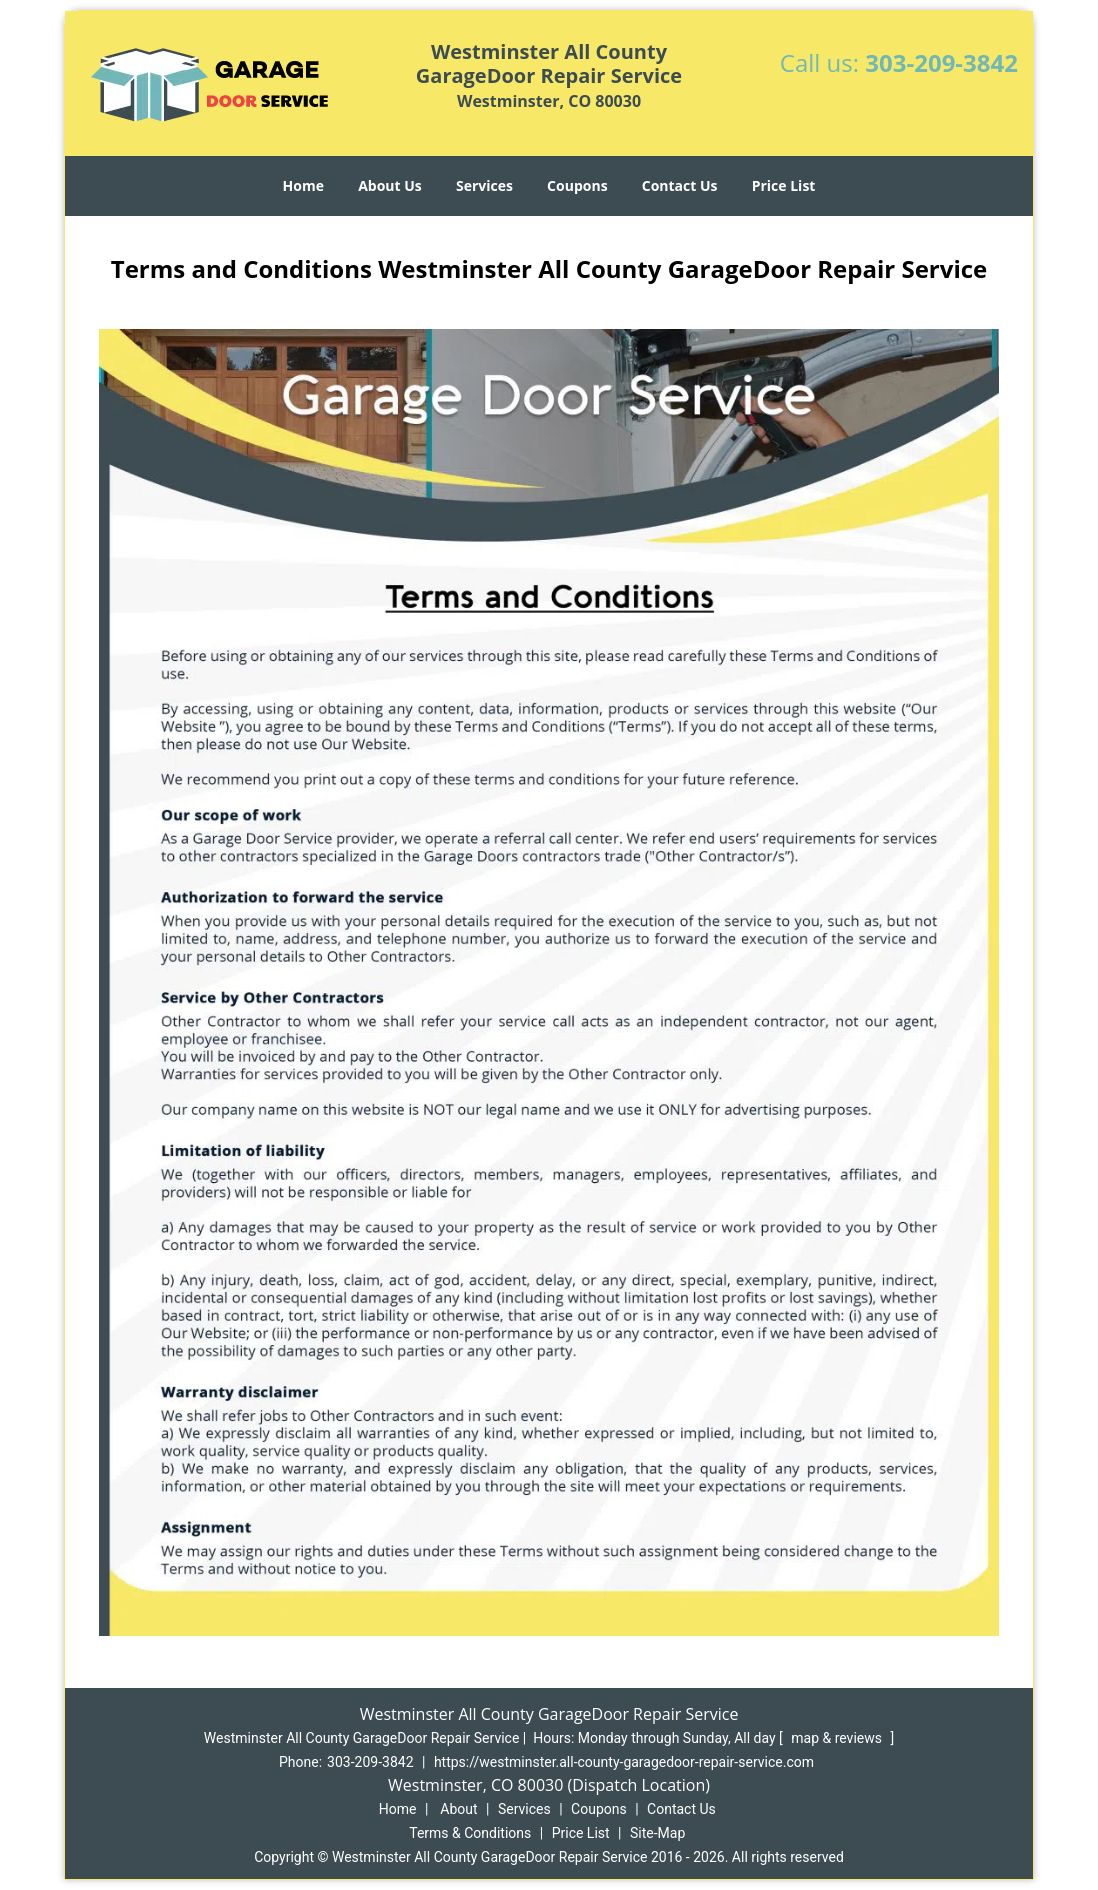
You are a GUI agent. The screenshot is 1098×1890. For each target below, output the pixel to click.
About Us (390, 185)
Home (303, 185)
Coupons (577, 185)
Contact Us (680, 185)
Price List (784, 185)
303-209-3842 (941, 62)
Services (484, 185)
